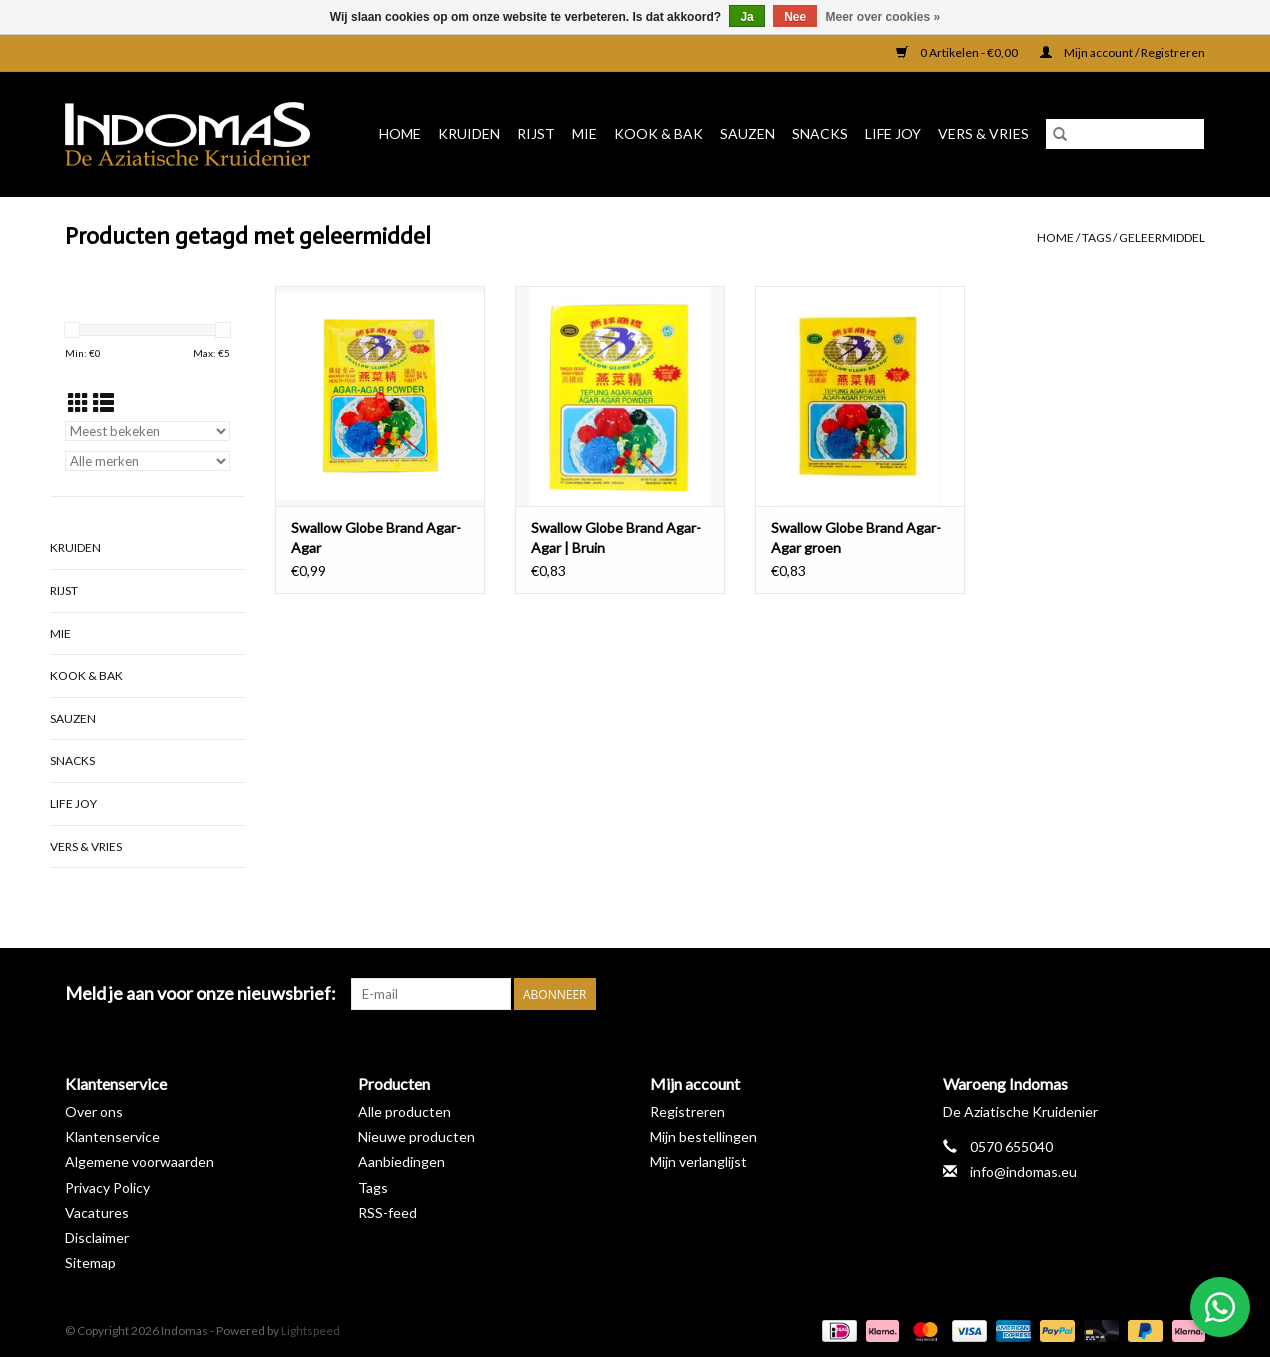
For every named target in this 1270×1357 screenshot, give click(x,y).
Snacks (820, 133)
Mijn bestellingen (703, 1136)
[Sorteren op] (147, 431)
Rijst (536, 133)
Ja (746, 17)
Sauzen (747, 133)
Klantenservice (112, 1136)
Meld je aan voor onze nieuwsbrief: (200, 993)
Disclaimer (97, 1237)
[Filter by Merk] (147, 461)
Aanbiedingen (401, 1161)
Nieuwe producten (416, 1136)
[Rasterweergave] (78, 402)
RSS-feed (387, 1212)
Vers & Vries (983, 133)
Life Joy (893, 133)
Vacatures (97, 1212)
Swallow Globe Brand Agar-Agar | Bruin (616, 537)
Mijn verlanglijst (698, 1161)
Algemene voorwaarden (139, 1161)
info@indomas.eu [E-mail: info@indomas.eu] (1023, 1171)
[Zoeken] (1125, 134)
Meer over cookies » (883, 17)
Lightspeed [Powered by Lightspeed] (310, 1330)
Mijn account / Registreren (1122, 52)
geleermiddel (1162, 237)
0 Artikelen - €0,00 (958, 52)
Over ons (94, 1111)
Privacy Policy (107, 1187)
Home (400, 133)
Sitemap (90, 1262)
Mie (584, 133)
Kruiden (469, 133)
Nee (795, 17)
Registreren (687, 1111)
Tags (1096, 237)
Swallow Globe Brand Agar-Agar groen (856, 537)
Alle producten (404, 1111)
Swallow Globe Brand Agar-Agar (376, 537)
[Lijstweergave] (103, 402)
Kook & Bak (658, 133)
